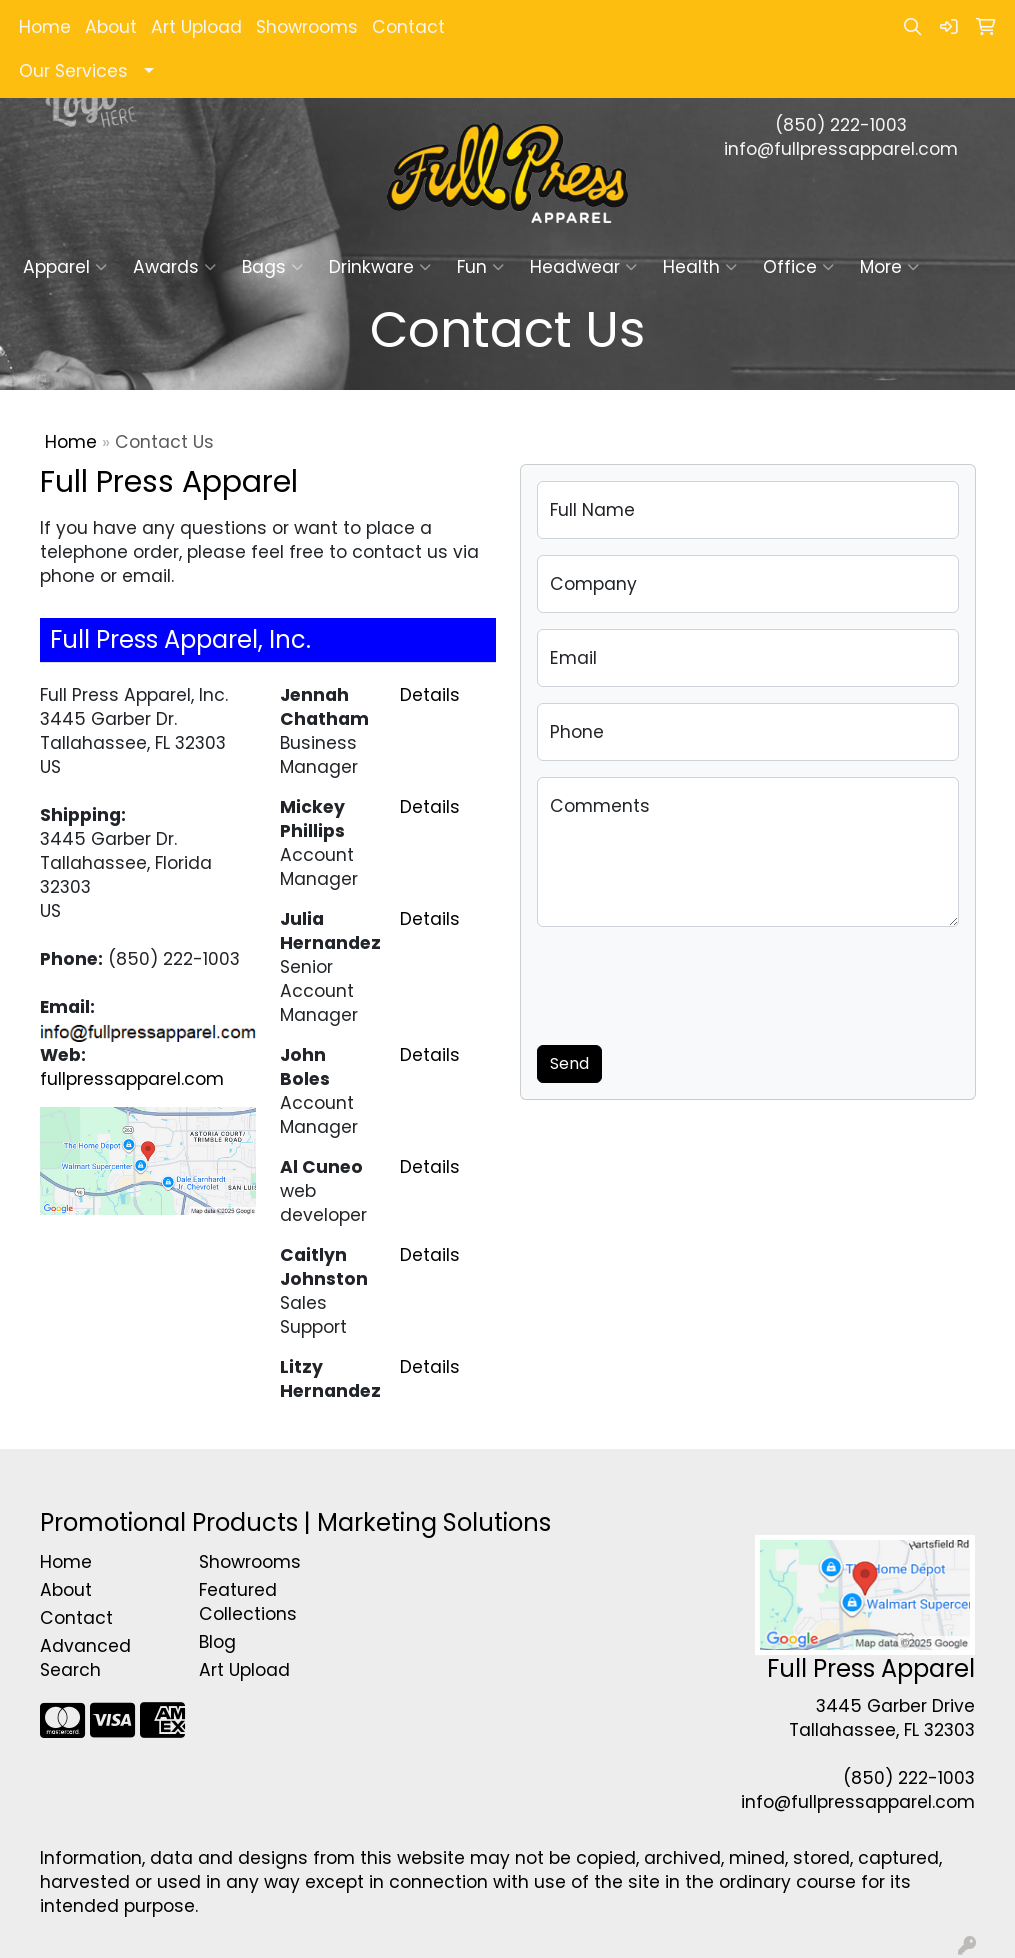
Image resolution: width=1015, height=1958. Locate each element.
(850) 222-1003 (841, 125)
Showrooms (307, 27)
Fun (480, 267)
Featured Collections (248, 1602)
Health (700, 267)
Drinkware (380, 267)
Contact (408, 27)
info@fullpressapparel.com (841, 149)
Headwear (583, 267)
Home (45, 27)
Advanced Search (85, 1658)
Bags (272, 267)
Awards (174, 267)
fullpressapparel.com (132, 1079)
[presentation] (689, 982)
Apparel (65, 267)
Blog (217, 1642)
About (111, 27)
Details (430, 695)
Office (798, 267)
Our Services (73, 71)
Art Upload (196, 27)
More (889, 267)
